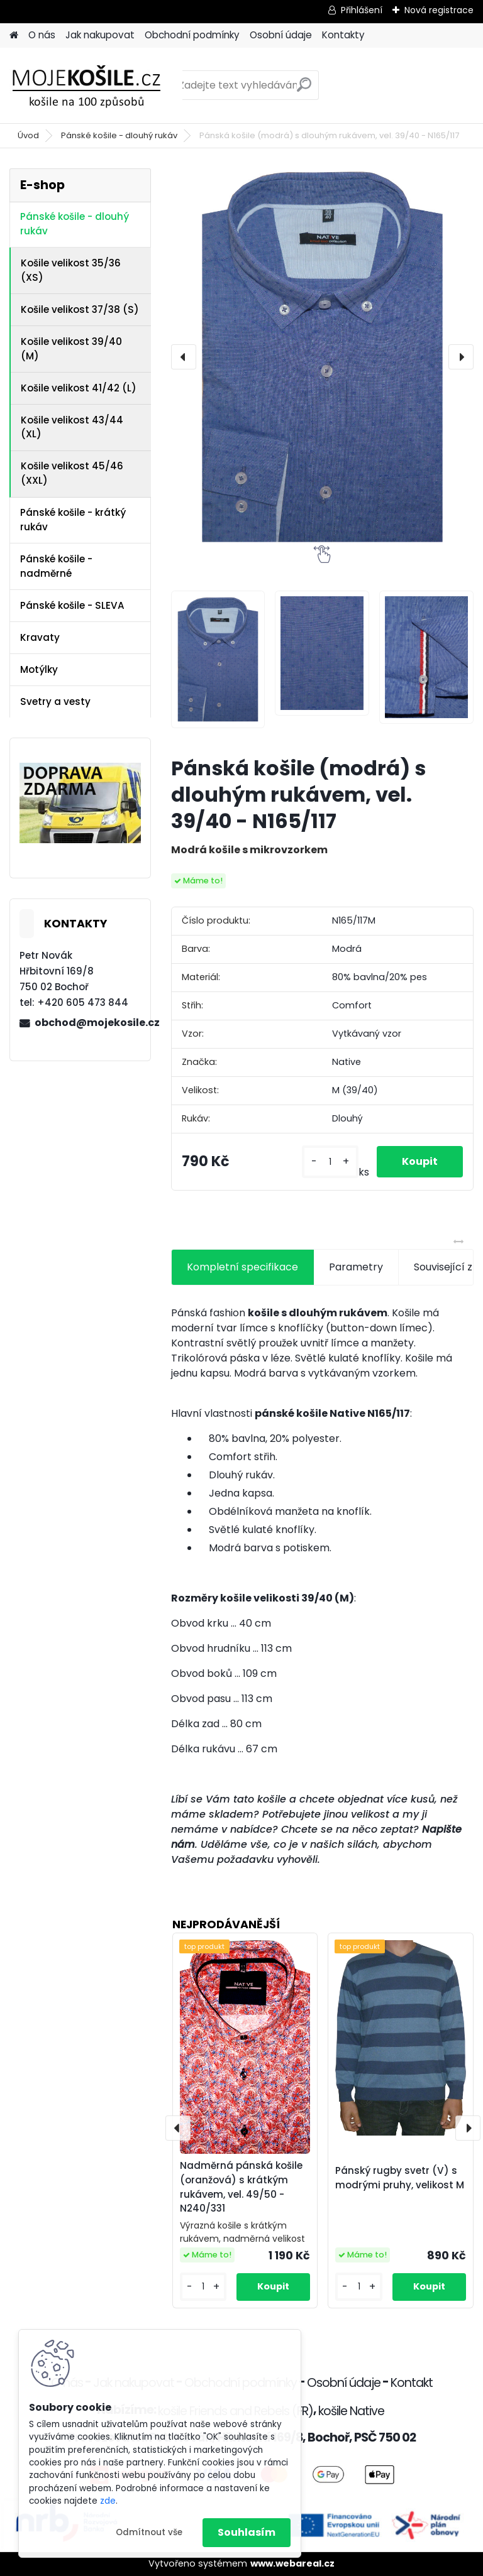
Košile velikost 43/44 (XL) (72, 427)
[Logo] (95, 85)
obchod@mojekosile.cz (87, 1022)
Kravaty (40, 637)
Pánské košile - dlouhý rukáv (119, 135)
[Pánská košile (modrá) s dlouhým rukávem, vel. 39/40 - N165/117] (322, 356)
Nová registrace (439, 10)
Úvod (28, 135)
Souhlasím (246, 2532)
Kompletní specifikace (242, 1267)
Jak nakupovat (100, 34)
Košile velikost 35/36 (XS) (71, 270)
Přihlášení (361, 10)
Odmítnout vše (149, 2532)
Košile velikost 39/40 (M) (71, 349)
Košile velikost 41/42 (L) (78, 388)
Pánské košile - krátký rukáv (73, 519)
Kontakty (343, 34)
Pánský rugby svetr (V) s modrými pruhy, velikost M (399, 2178)
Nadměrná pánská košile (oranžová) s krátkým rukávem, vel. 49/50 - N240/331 (241, 2187)
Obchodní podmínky (192, 34)
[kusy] (329, 1162)
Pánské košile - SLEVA (72, 605)
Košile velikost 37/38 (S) (80, 309)
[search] (304, 89)
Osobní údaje (281, 34)
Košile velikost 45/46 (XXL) (72, 473)
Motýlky (39, 669)
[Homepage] (13, 35)
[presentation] (183, 356)
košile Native (351, 2411)
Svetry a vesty (55, 701)
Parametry (356, 1267)
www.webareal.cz (292, 2563)
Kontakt (412, 2382)
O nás (41, 34)
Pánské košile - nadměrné (56, 566)
